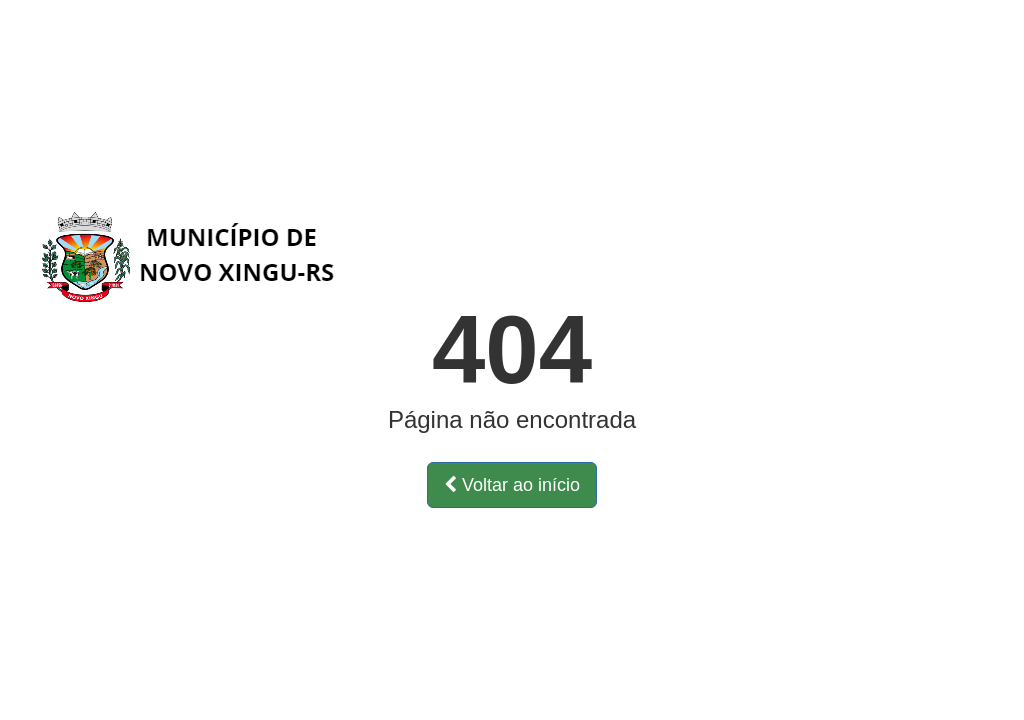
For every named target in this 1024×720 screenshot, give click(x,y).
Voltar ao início (512, 485)
